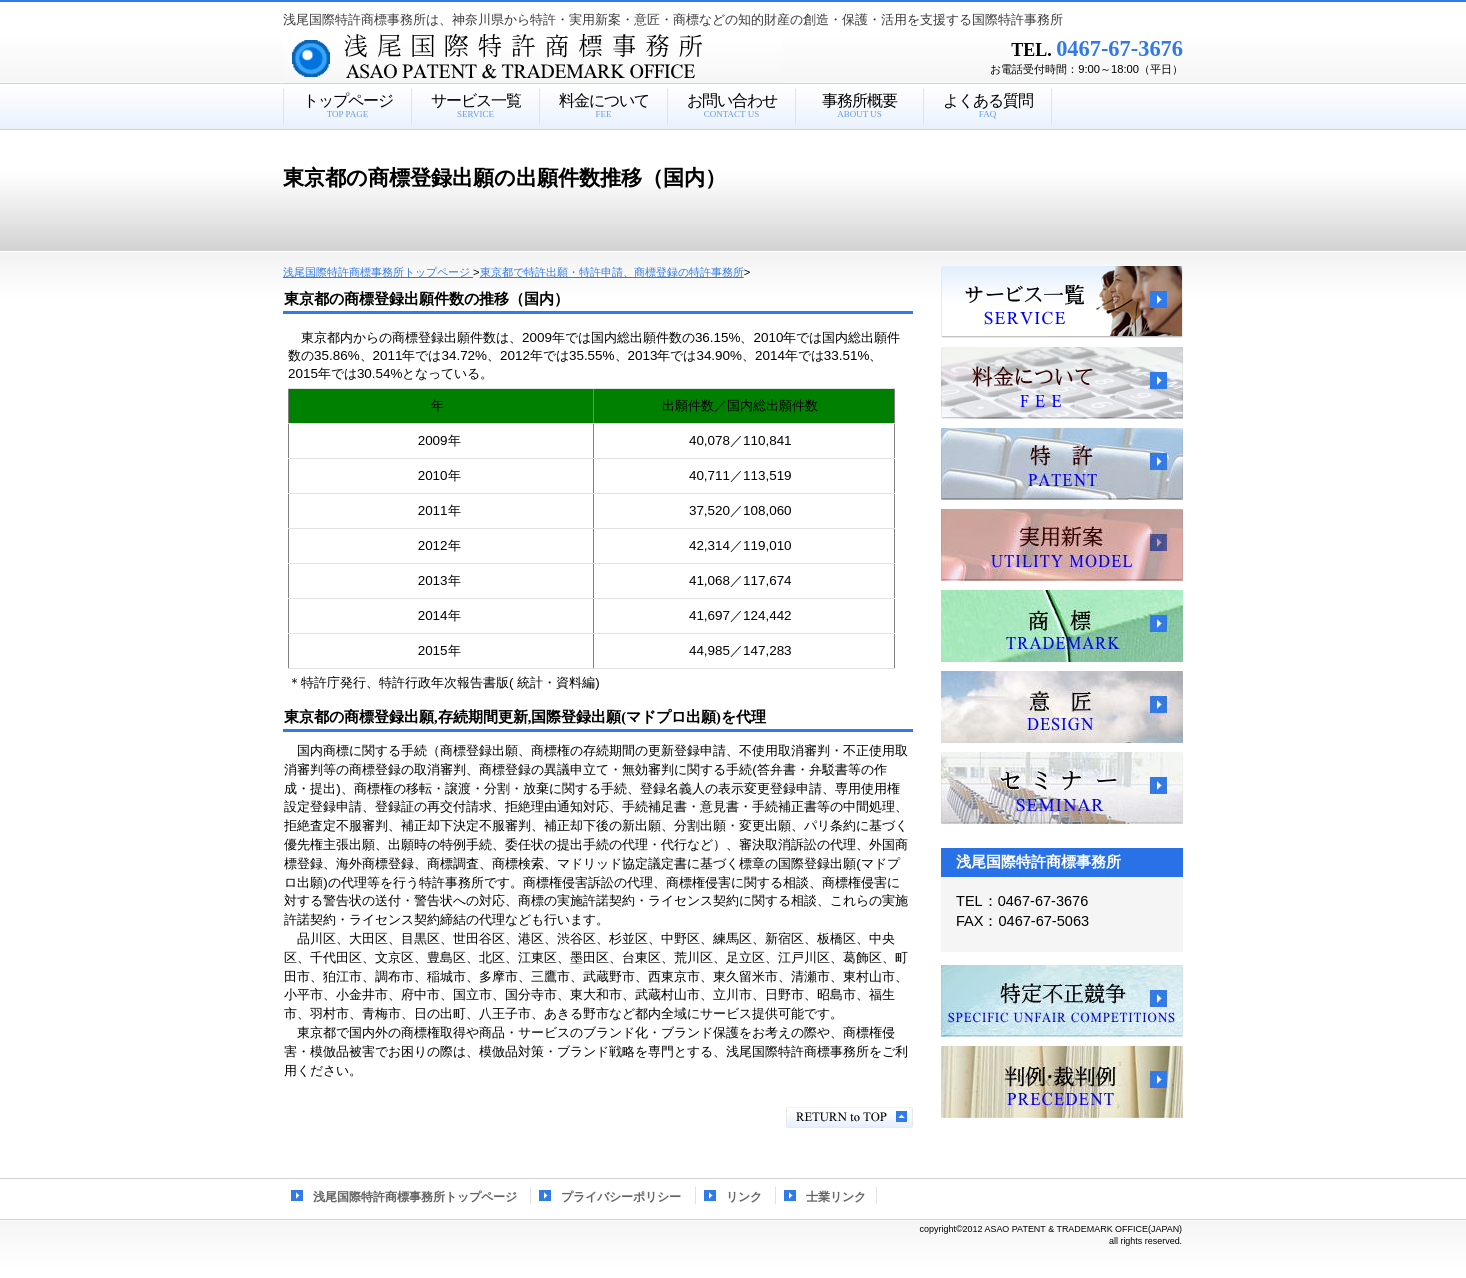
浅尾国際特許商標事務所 (568, 59)
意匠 (1062, 707)
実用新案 (1062, 545)
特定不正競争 (1062, 1001)
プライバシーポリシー (621, 1197)
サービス (1062, 302)
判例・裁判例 (1062, 1082)
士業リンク (836, 1197)
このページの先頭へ (849, 1117)
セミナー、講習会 (1062, 788)
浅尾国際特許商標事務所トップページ (415, 1197)
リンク (744, 1197)
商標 (1062, 626)
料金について (1062, 383)
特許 (1062, 464)
